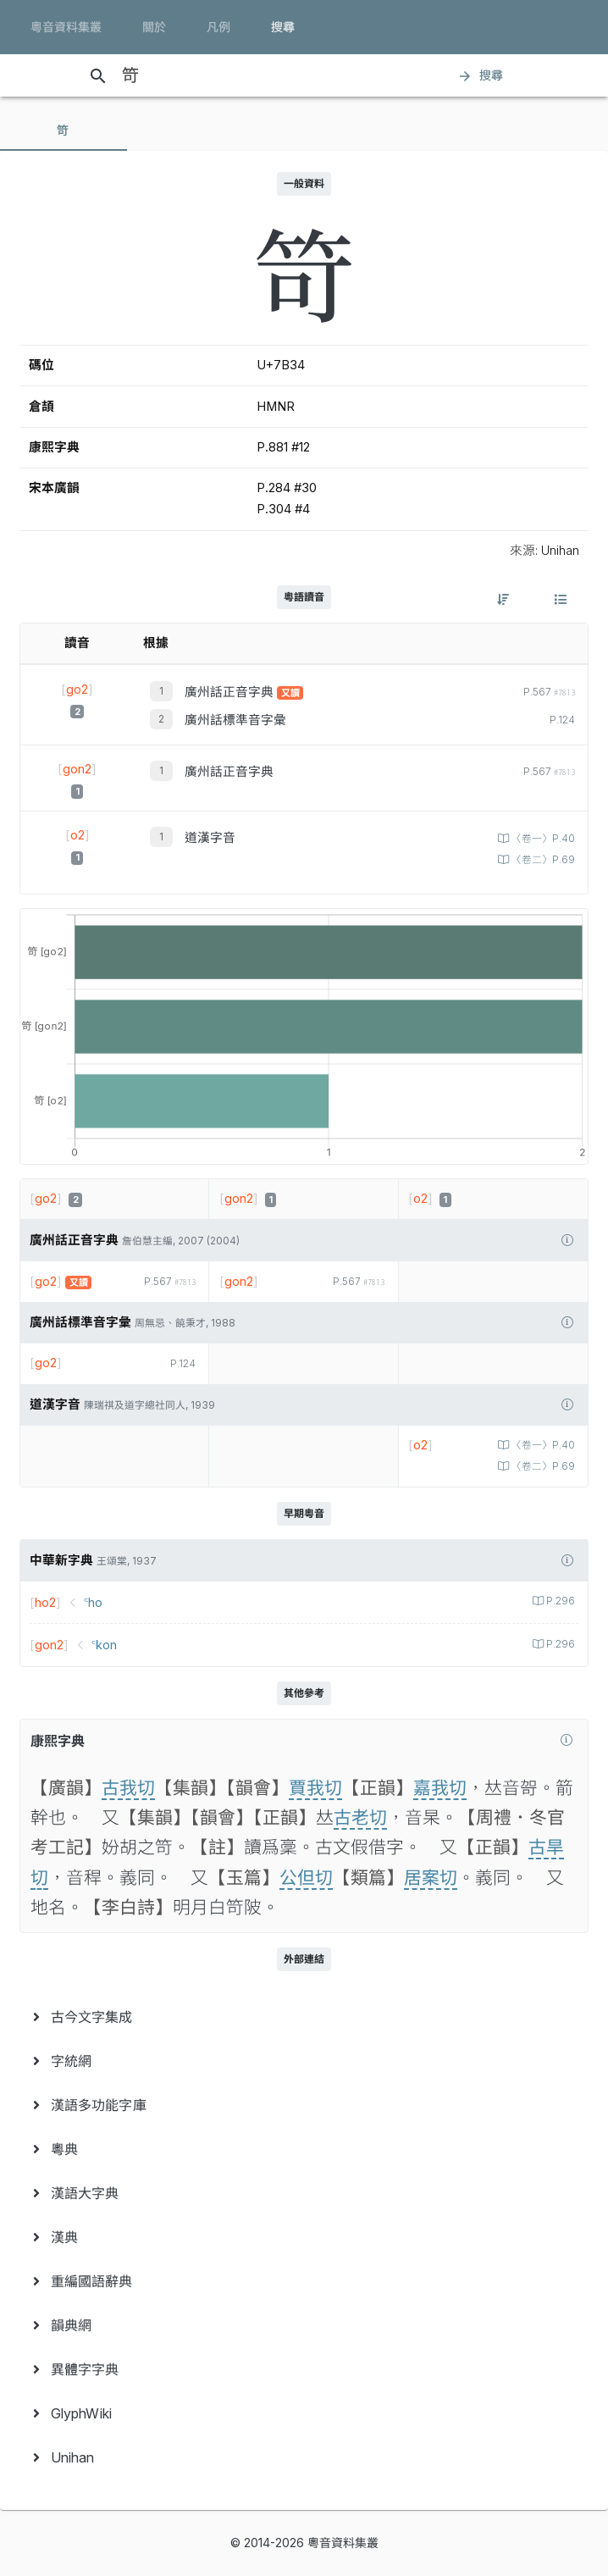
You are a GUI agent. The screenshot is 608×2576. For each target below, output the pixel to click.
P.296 (559, 1601)
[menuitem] (304, 2017)
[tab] (63, 130)
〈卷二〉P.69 (542, 860)
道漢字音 (210, 837)
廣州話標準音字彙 (235, 720)
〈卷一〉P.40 (542, 839)
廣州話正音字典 (231, 692)
